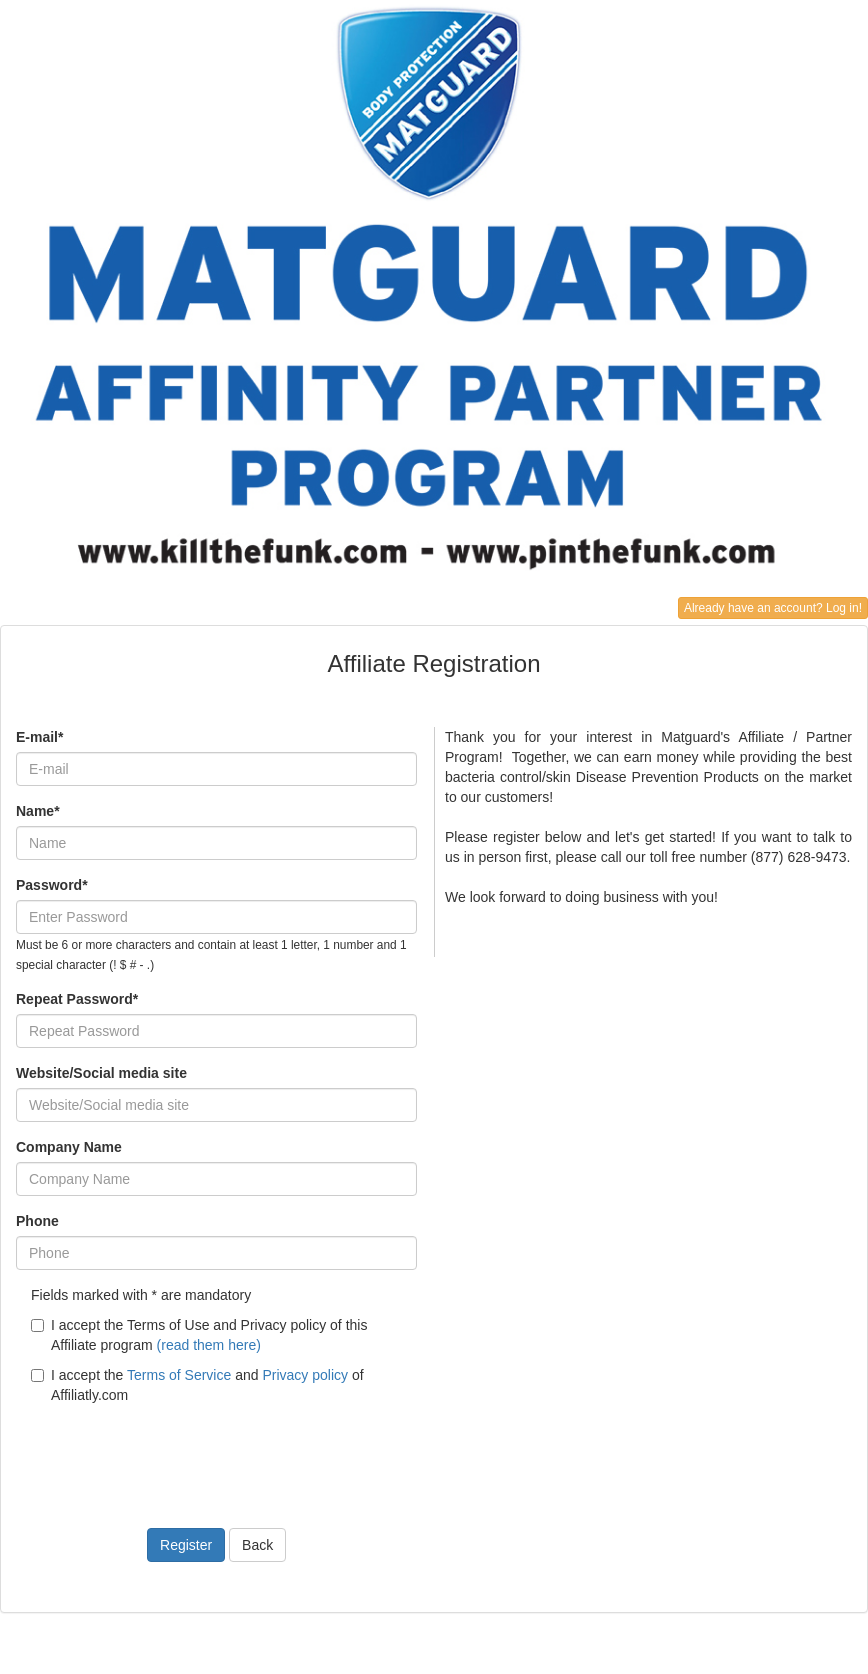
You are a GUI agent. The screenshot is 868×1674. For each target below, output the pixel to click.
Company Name (69, 1147)
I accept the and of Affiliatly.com (197, 1385)
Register (186, 1545)
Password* (52, 885)
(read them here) (209, 1345)
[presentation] (168, 1454)
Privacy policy (305, 1375)
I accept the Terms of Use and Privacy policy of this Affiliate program (199, 1335)
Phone (37, 1221)
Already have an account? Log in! (773, 608)
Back (257, 1545)
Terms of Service (179, 1375)
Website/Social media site (101, 1073)
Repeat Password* (77, 999)
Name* (38, 811)
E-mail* (39, 737)
